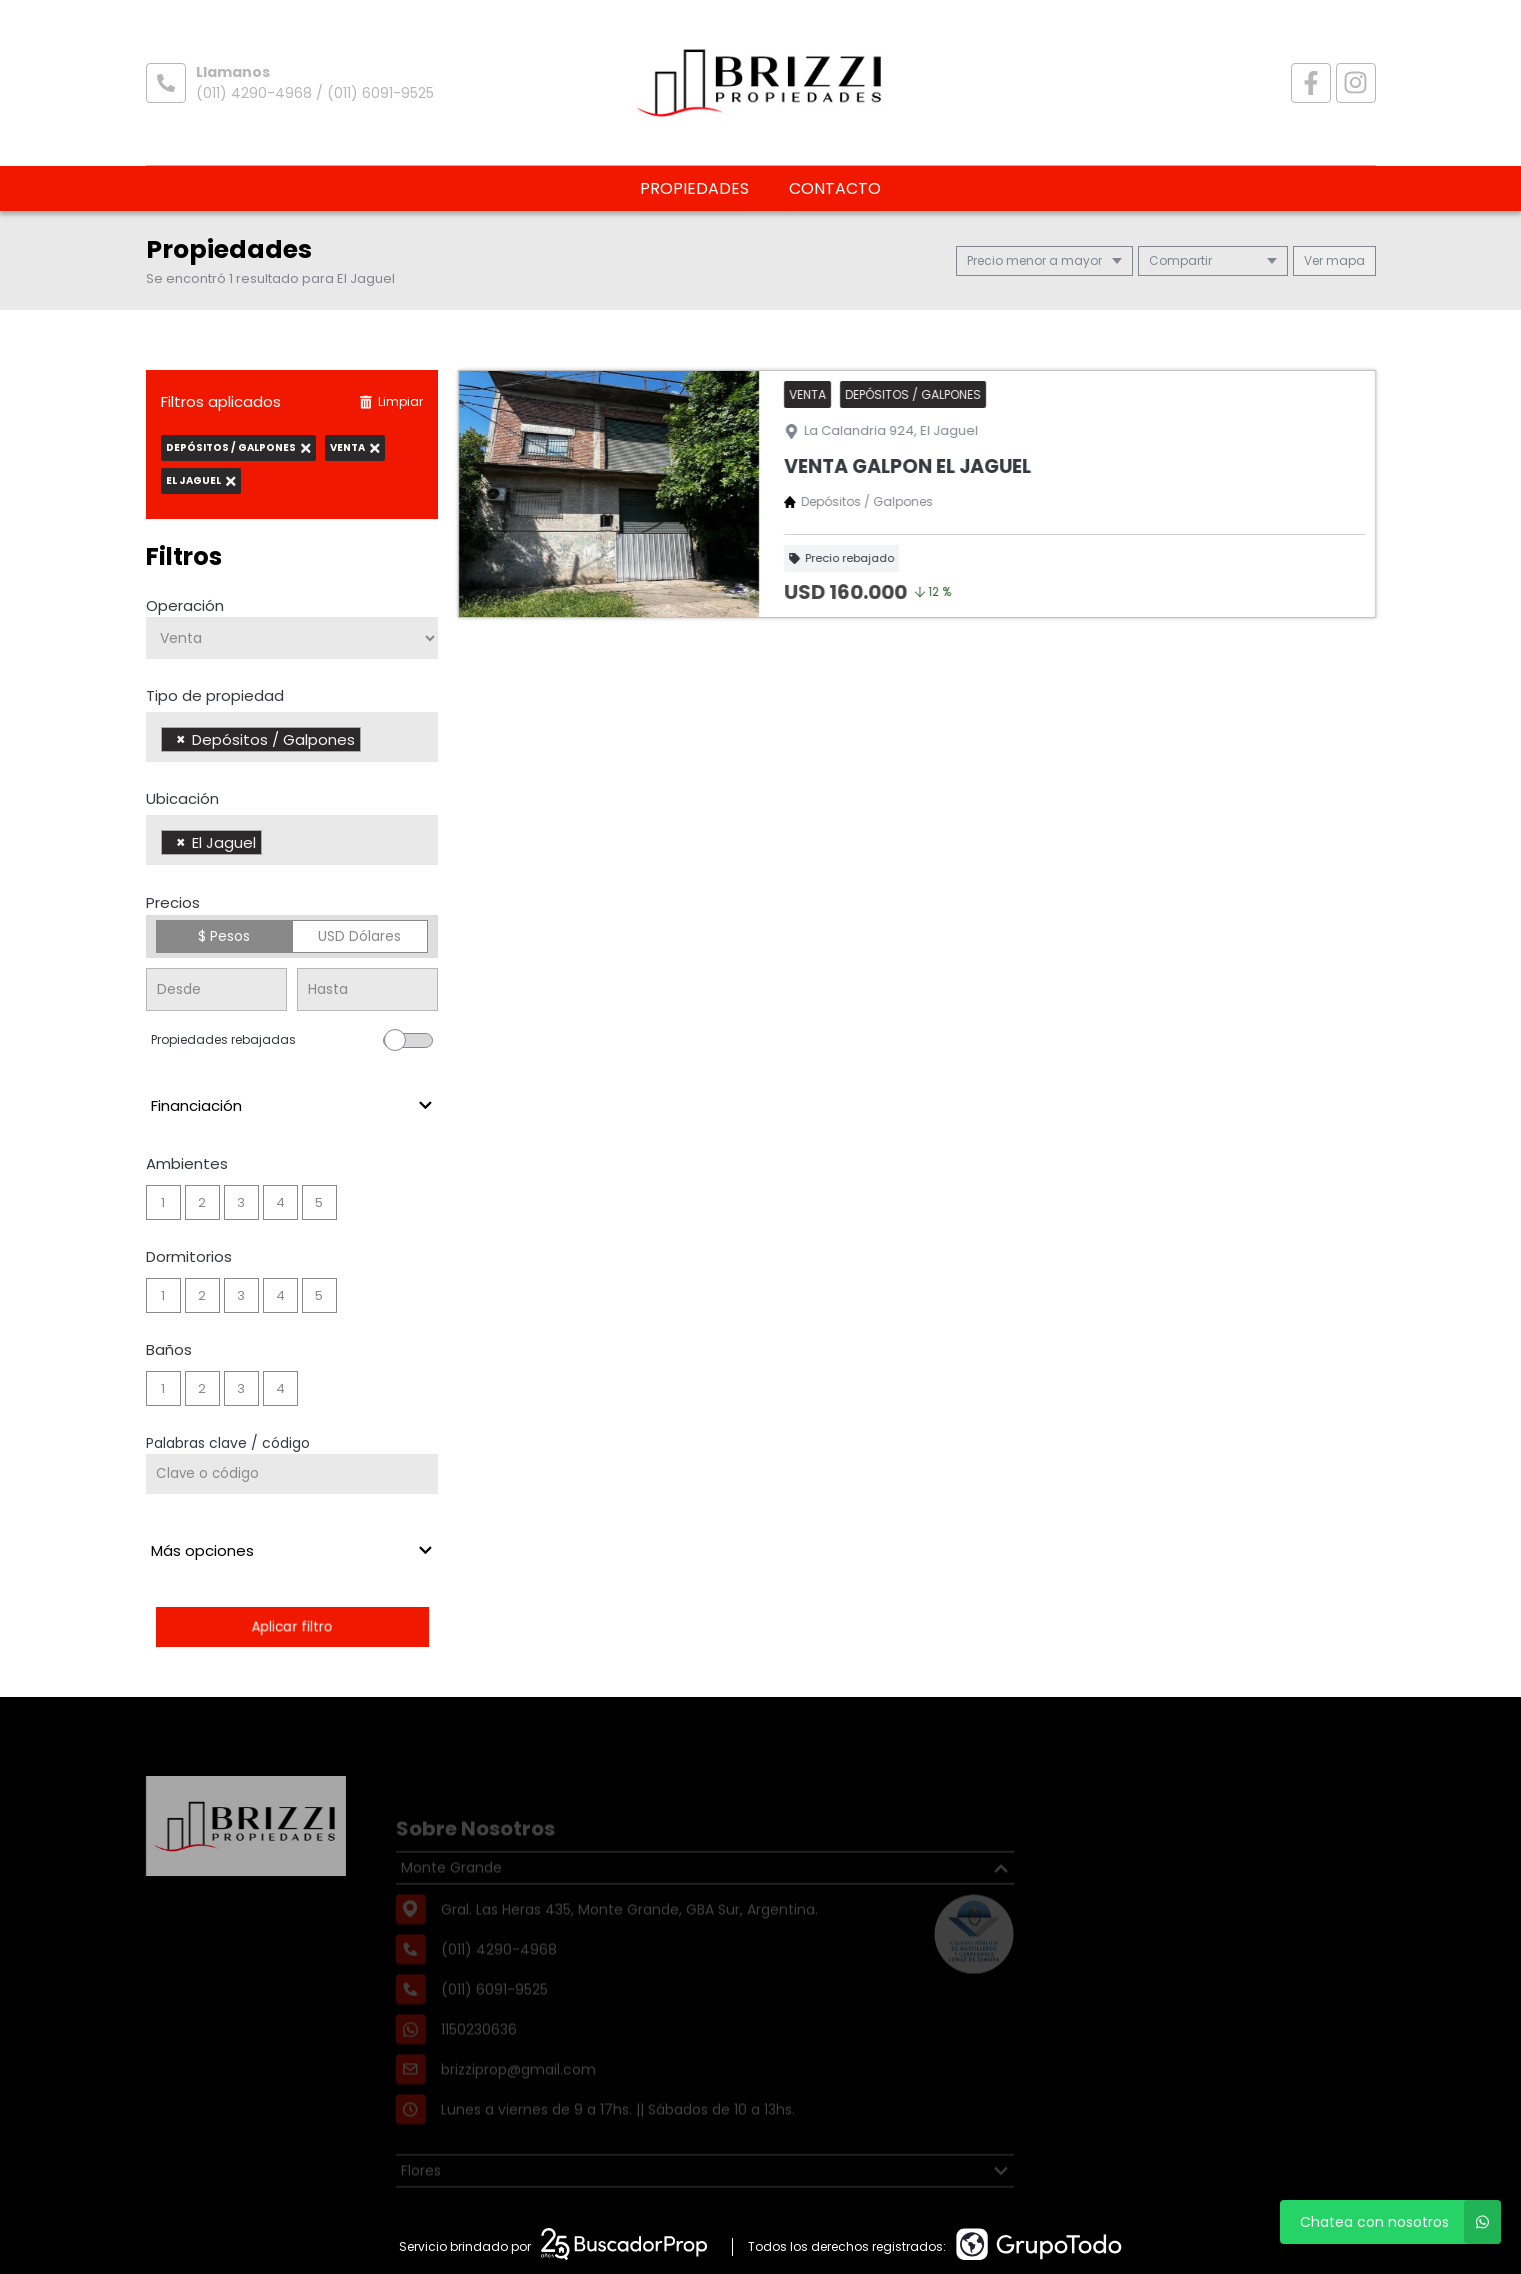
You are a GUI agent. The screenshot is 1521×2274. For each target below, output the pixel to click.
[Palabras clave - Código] (292, 1474)
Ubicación (182, 798)
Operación (185, 605)
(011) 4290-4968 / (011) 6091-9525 (315, 93)
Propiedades (694, 188)
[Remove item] (181, 739)
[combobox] (292, 737)
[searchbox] (371, 742)
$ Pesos (224, 936)
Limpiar (391, 401)
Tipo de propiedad (215, 695)
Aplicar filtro (292, 1626)
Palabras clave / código (228, 1443)
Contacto (835, 188)
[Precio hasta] (367, 989)
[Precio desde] (216, 989)
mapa (1334, 260)
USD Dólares (359, 936)
